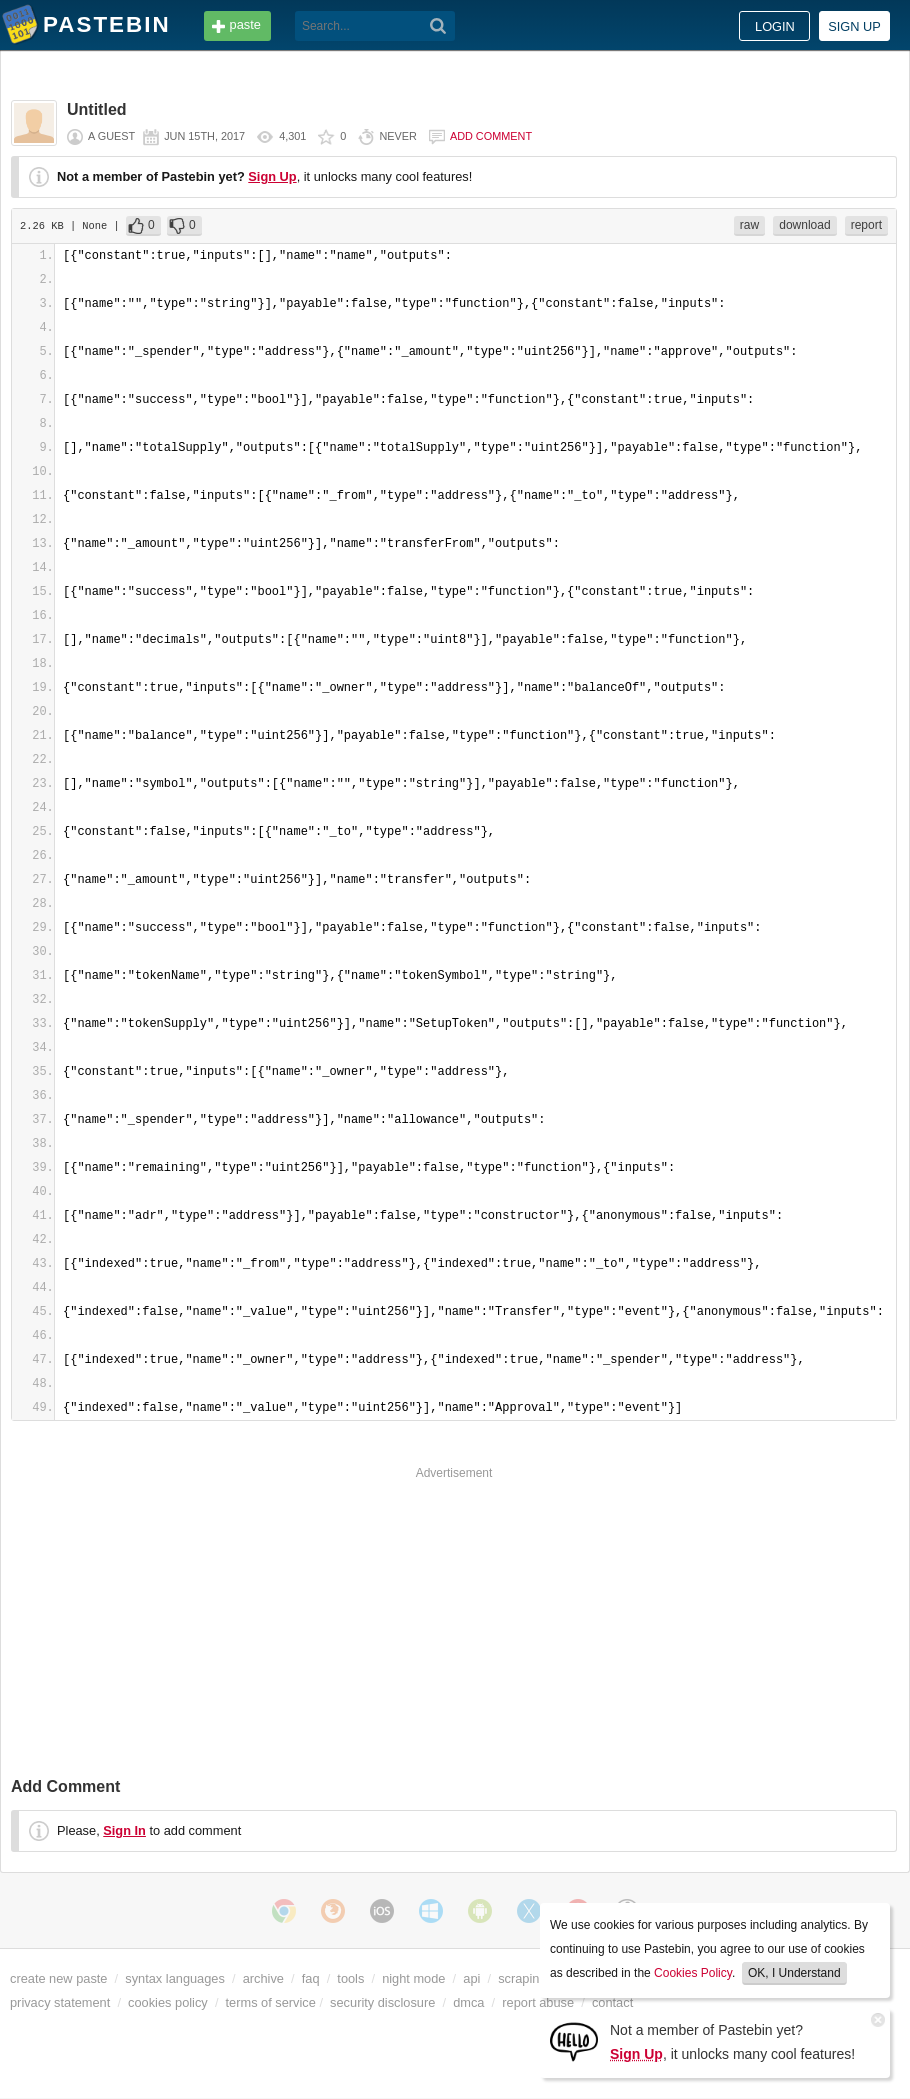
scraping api (532, 1978)
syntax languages (175, 1978)
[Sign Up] (574, 2040)
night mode (413, 1978)
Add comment (491, 136)
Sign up (854, 26)
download (804, 225)
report (866, 225)
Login (775, 26)
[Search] (438, 26)
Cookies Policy (693, 1973)
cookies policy (168, 2002)
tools (350, 1978)
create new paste (58, 1978)
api (471, 1978)
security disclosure (382, 2002)
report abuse (538, 2002)
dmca (468, 2002)
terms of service (271, 2002)
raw (749, 225)
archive (263, 1978)
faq (311, 1978)
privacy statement (60, 2002)
